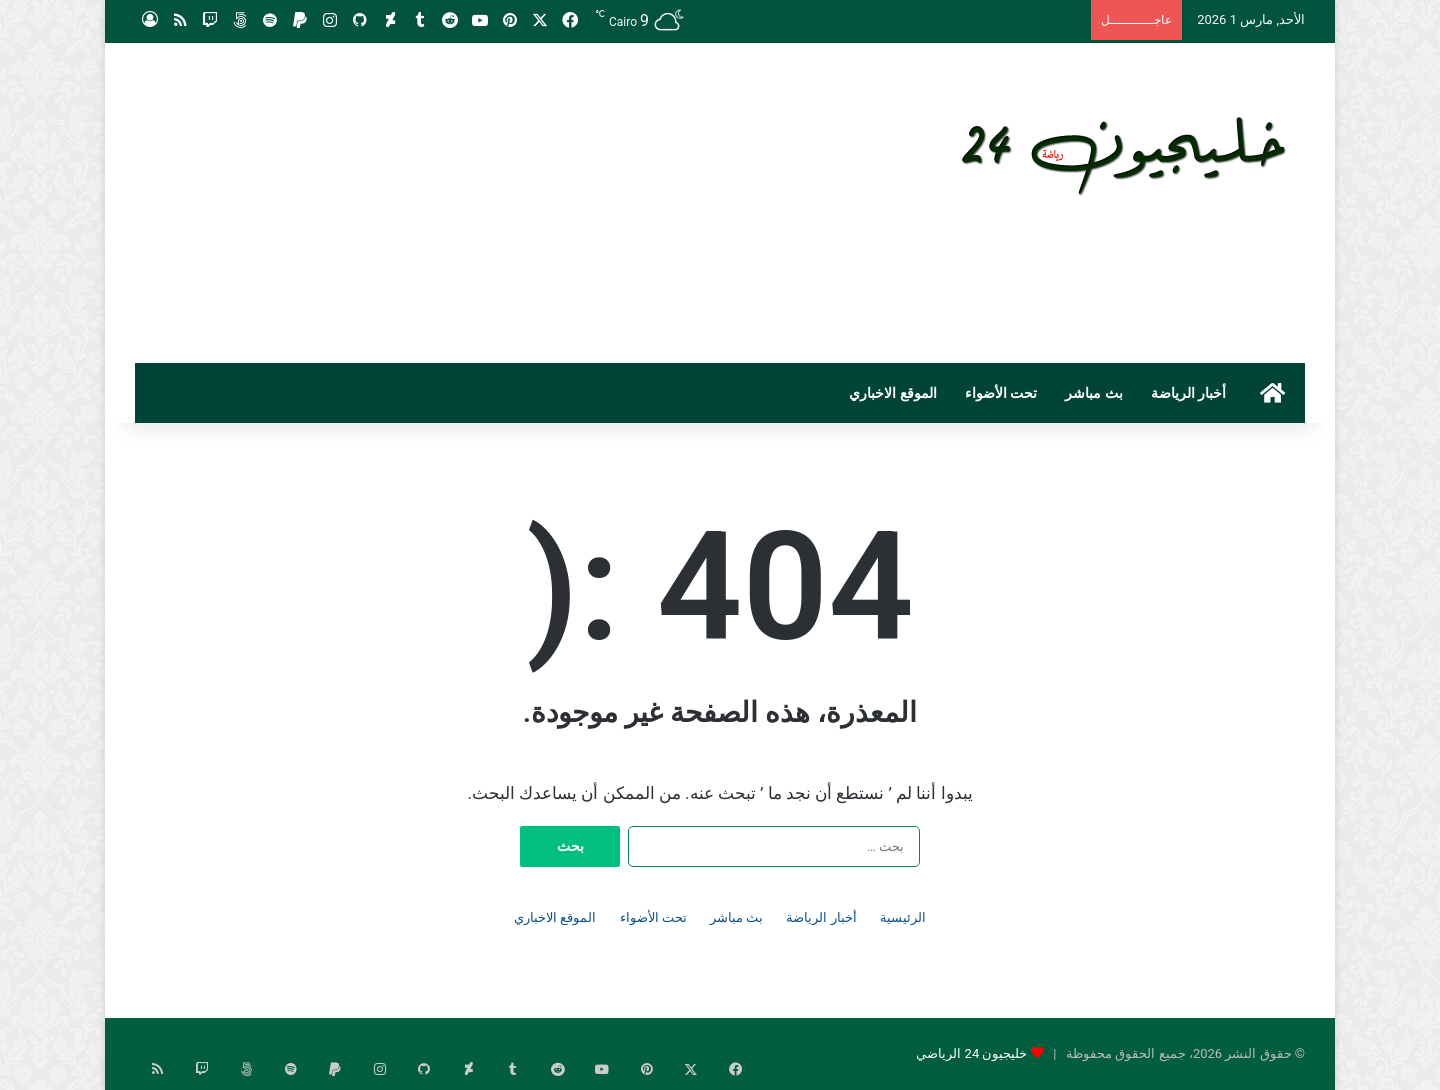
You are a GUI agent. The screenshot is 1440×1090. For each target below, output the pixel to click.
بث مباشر (1093, 393)
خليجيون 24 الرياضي (971, 1053)
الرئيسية (903, 917)
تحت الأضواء (1001, 393)
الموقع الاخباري (892, 393)
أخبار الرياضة (1188, 393)
